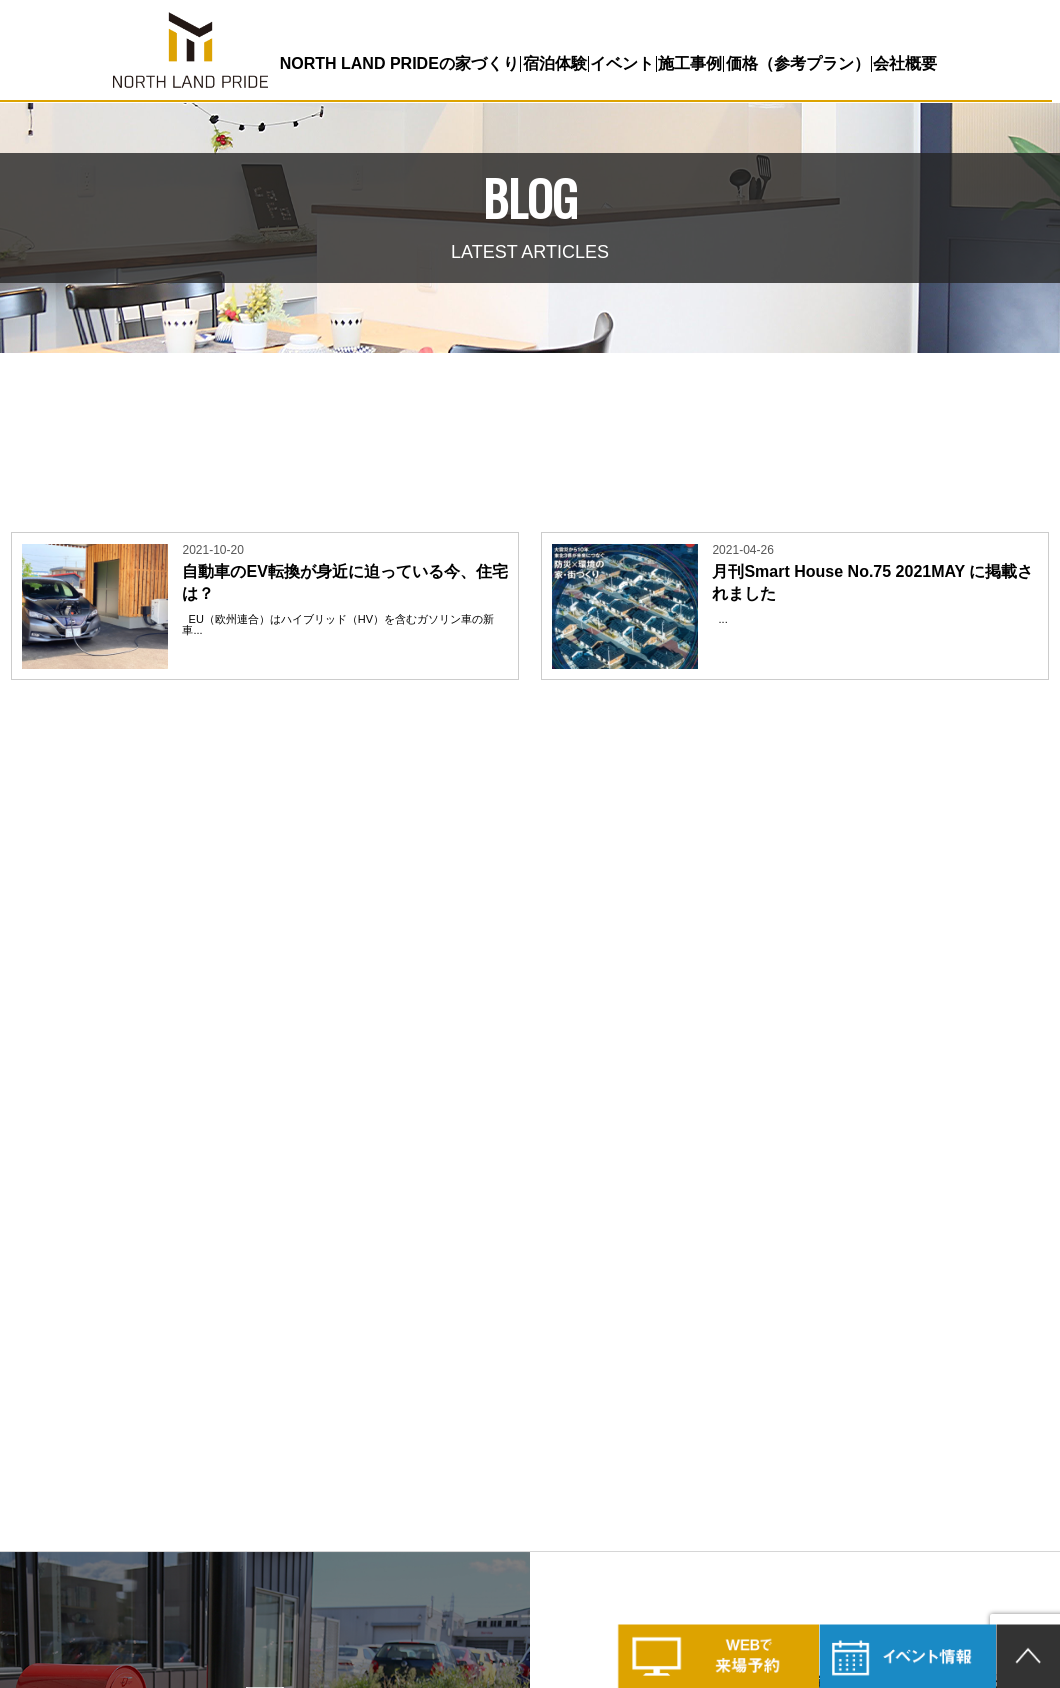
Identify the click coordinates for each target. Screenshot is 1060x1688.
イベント (621, 63)
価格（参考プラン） (796, 63)
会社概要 (903, 63)
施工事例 (688, 63)
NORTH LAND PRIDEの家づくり (398, 63)
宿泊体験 (553, 63)
